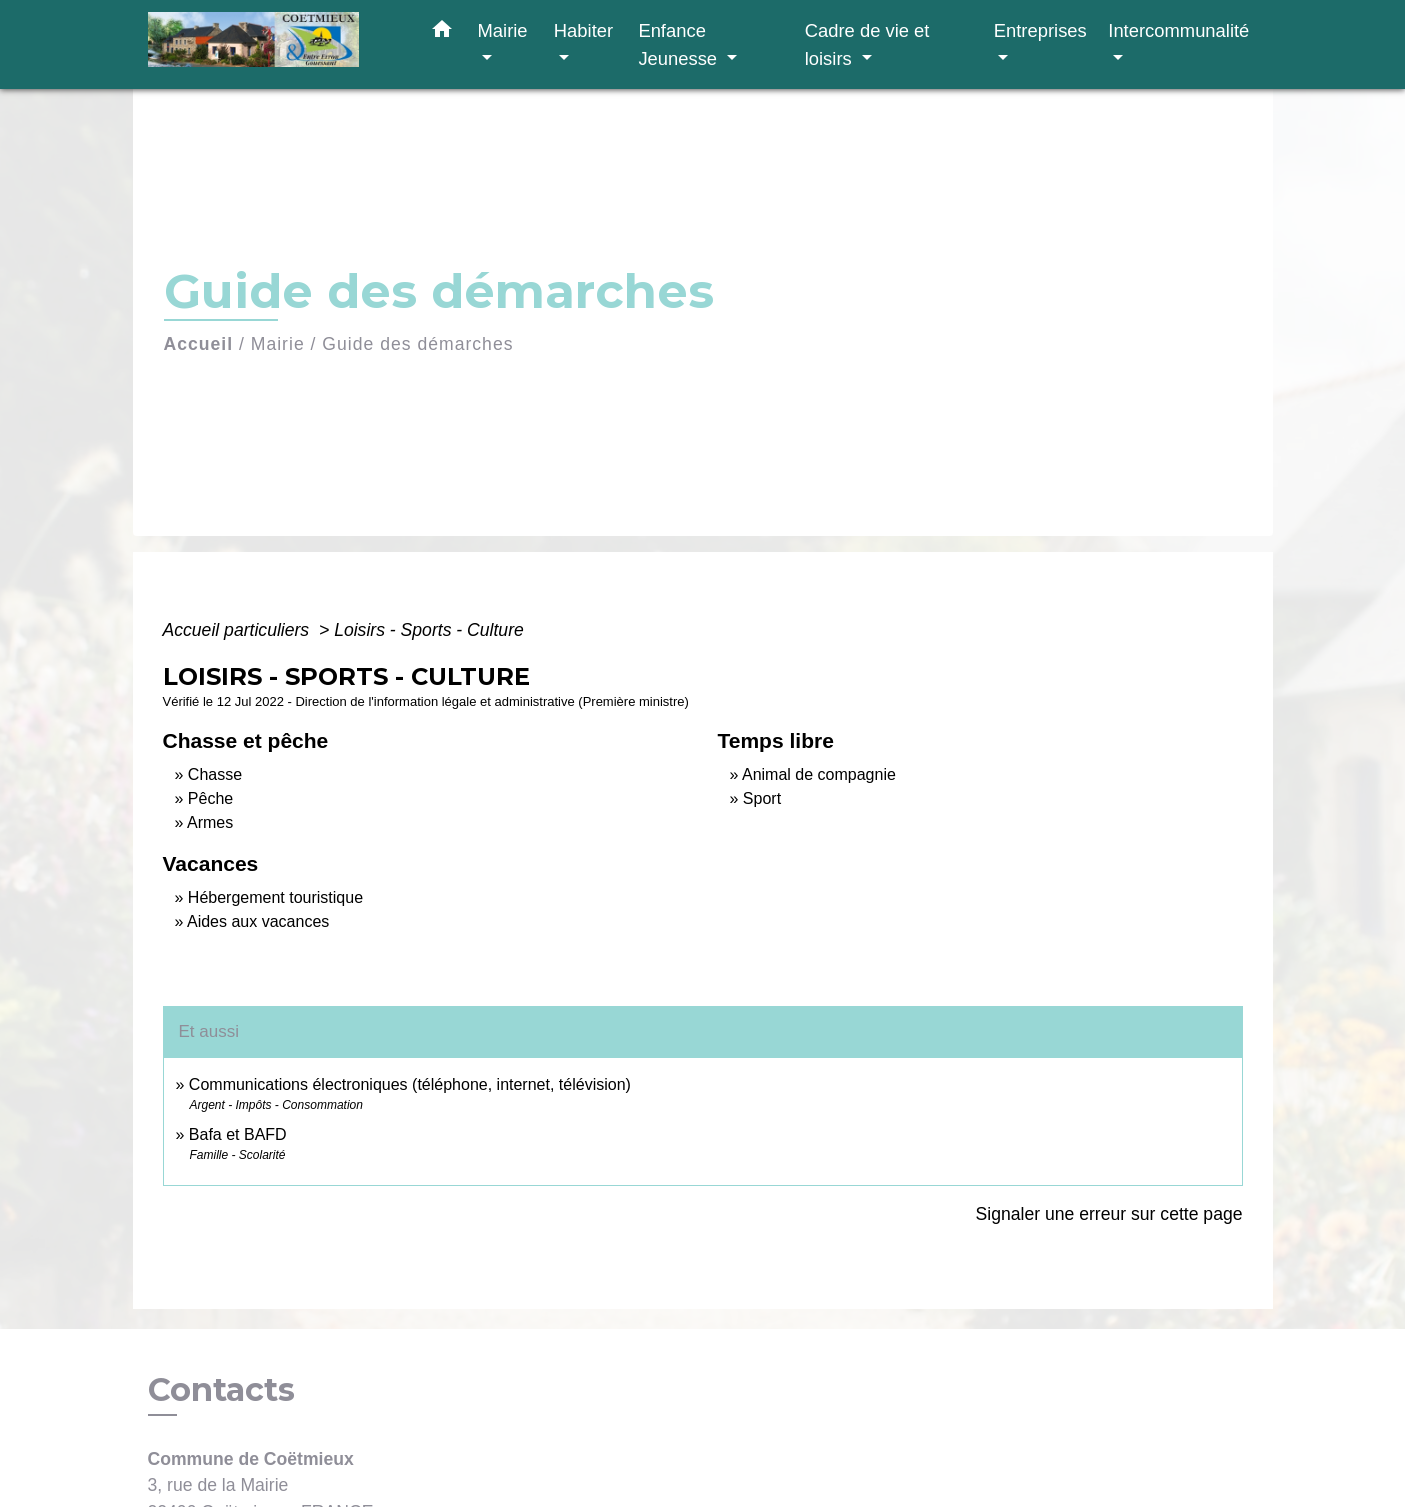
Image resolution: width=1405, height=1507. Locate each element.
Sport (762, 798)
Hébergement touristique (275, 897)
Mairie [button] (503, 30)
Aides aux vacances (258, 921)
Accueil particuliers (239, 630)
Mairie (278, 344)
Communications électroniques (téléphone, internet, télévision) (410, 1084)
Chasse (215, 774)
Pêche (210, 798)
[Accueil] (273, 44)
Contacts (221, 1390)
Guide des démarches (417, 344)
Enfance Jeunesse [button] (680, 44)
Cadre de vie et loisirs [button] (867, 44)
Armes (210, 822)
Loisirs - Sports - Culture (429, 630)
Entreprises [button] (1040, 30)
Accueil (199, 344)
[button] (442, 33)
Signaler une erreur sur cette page (1109, 1214)
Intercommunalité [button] (1178, 30)
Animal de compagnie (819, 774)
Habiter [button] (583, 30)
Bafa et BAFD (238, 1134)
